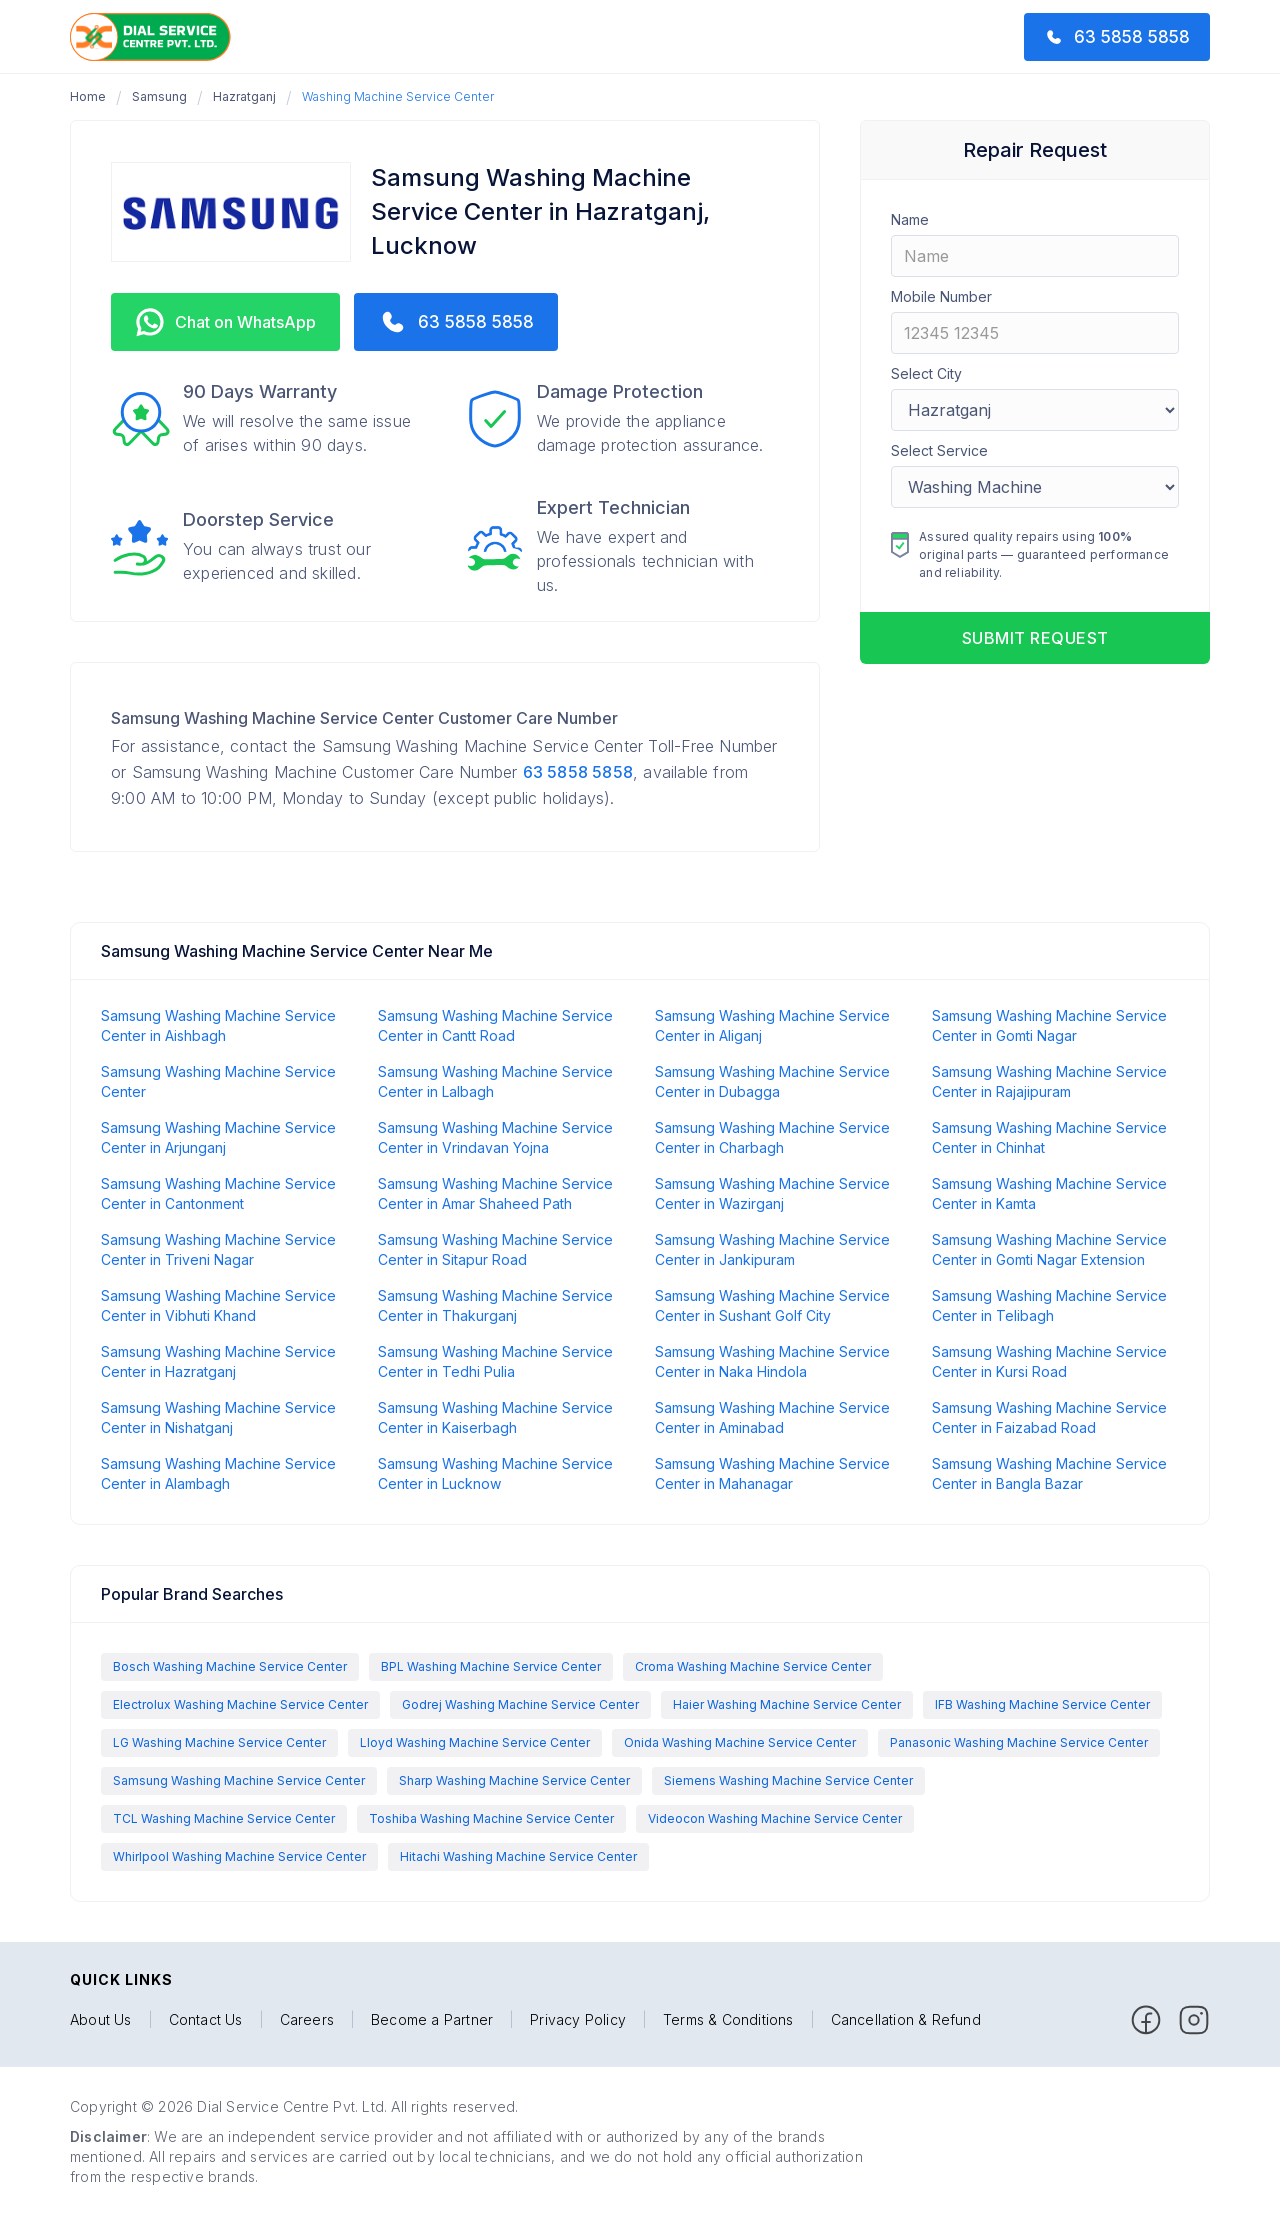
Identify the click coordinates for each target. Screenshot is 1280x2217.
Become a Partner (432, 2020)
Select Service (939, 450)
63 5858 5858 (578, 772)
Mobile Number (941, 296)
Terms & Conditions (728, 2020)
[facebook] (1146, 2020)
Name (910, 219)
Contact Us (206, 2020)
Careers (307, 2020)
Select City (926, 373)
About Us (101, 2020)
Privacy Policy (578, 2020)
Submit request (1035, 638)
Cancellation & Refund (906, 2020)
